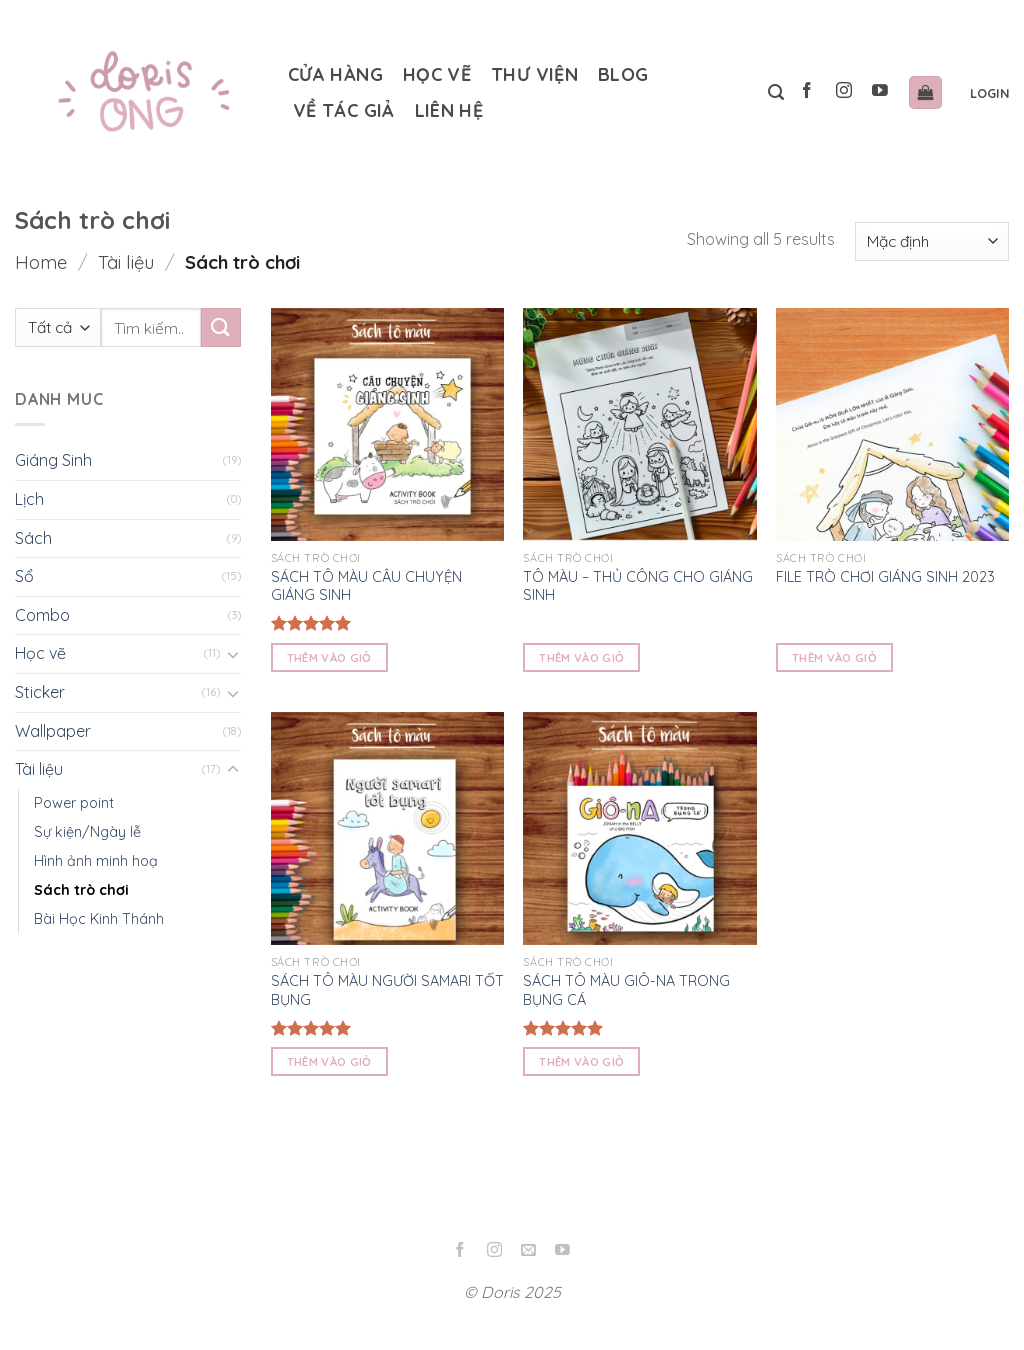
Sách (33, 537)
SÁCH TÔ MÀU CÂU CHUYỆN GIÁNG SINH (366, 586)
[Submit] (221, 327)
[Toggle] (233, 654)
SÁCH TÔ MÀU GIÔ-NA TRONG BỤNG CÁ (626, 990)
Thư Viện (534, 74)
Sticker (40, 692)
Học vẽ (437, 74)
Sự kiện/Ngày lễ (87, 831)
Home (41, 262)
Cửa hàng (335, 74)
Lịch (29, 499)
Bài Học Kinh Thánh (99, 919)
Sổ (24, 576)
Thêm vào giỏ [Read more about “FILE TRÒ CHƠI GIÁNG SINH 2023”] (834, 657)
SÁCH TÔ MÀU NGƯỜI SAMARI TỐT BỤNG (387, 990)
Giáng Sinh (53, 460)
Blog (623, 74)
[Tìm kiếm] (776, 92)
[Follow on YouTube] (879, 92)
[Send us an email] (528, 1251)
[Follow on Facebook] (807, 92)
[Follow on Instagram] (843, 92)
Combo (42, 614)
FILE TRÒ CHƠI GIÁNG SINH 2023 (885, 577)
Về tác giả (344, 110)
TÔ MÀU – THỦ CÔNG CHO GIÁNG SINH (638, 586)
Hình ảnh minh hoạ (96, 860)
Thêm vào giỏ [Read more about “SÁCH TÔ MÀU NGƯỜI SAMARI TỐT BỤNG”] (329, 1061)
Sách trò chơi (81, 889)
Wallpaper (53, 730)
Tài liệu (126, 262)
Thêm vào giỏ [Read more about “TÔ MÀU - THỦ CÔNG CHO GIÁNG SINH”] (581, 657)
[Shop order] (932, 241)
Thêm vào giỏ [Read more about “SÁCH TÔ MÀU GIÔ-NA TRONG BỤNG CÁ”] (581, 1061)
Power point (74, 802)
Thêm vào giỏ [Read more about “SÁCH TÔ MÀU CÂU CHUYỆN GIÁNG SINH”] (329, 657)
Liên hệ (449, 110)
